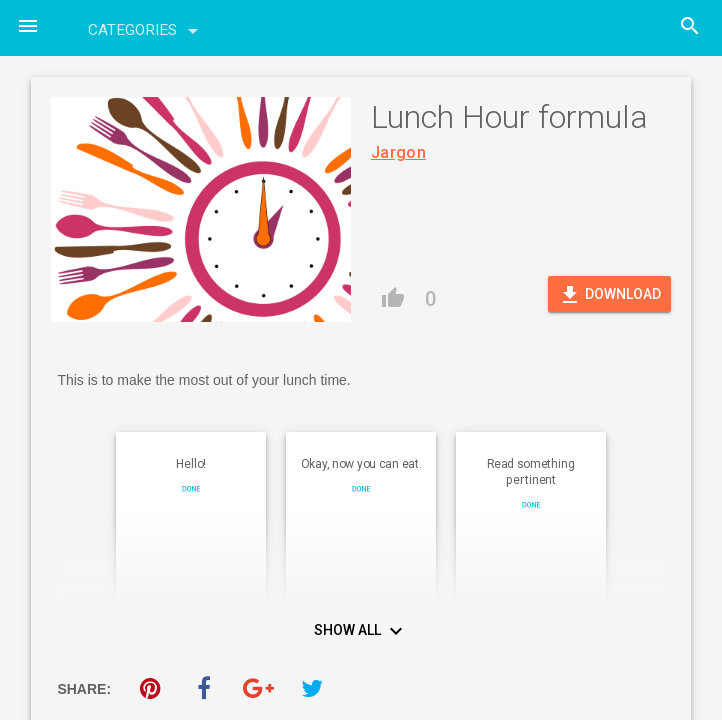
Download (609, 295)
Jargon (398, 152)
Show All (361, 632)
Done (191, 489)
